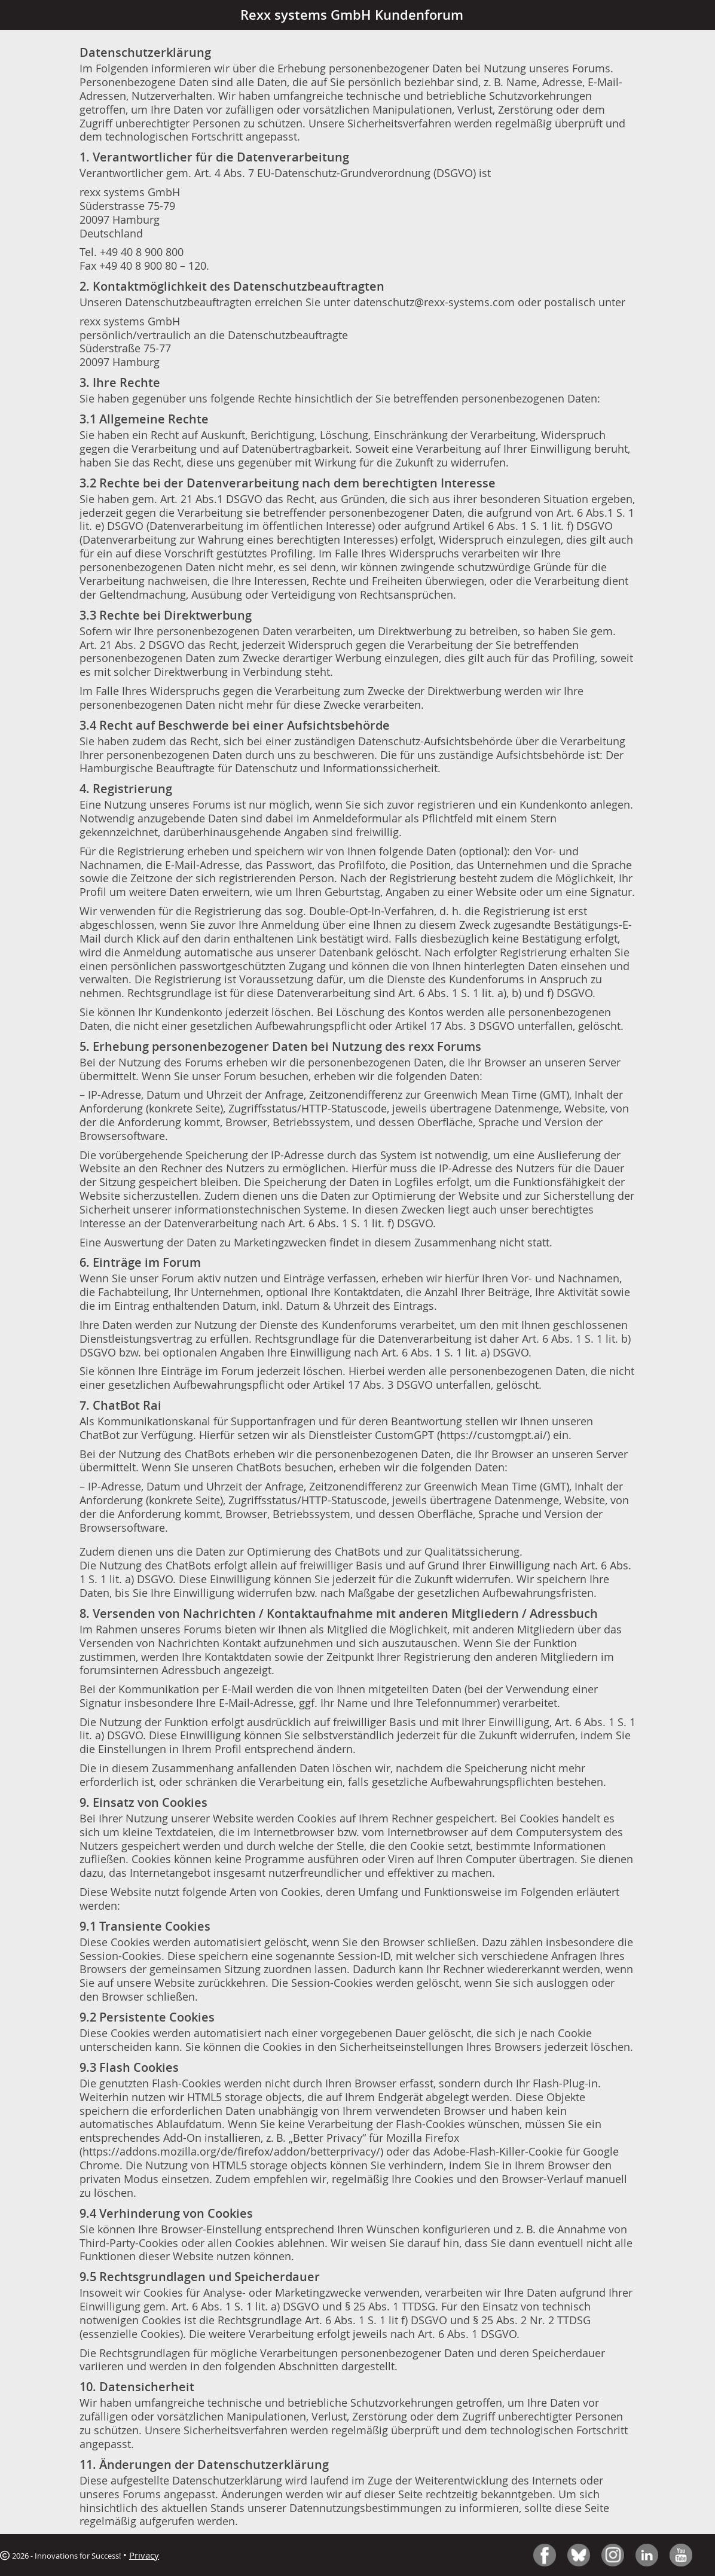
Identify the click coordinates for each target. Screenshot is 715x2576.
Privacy (144, 2555)
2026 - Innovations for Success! (60, 2555)
